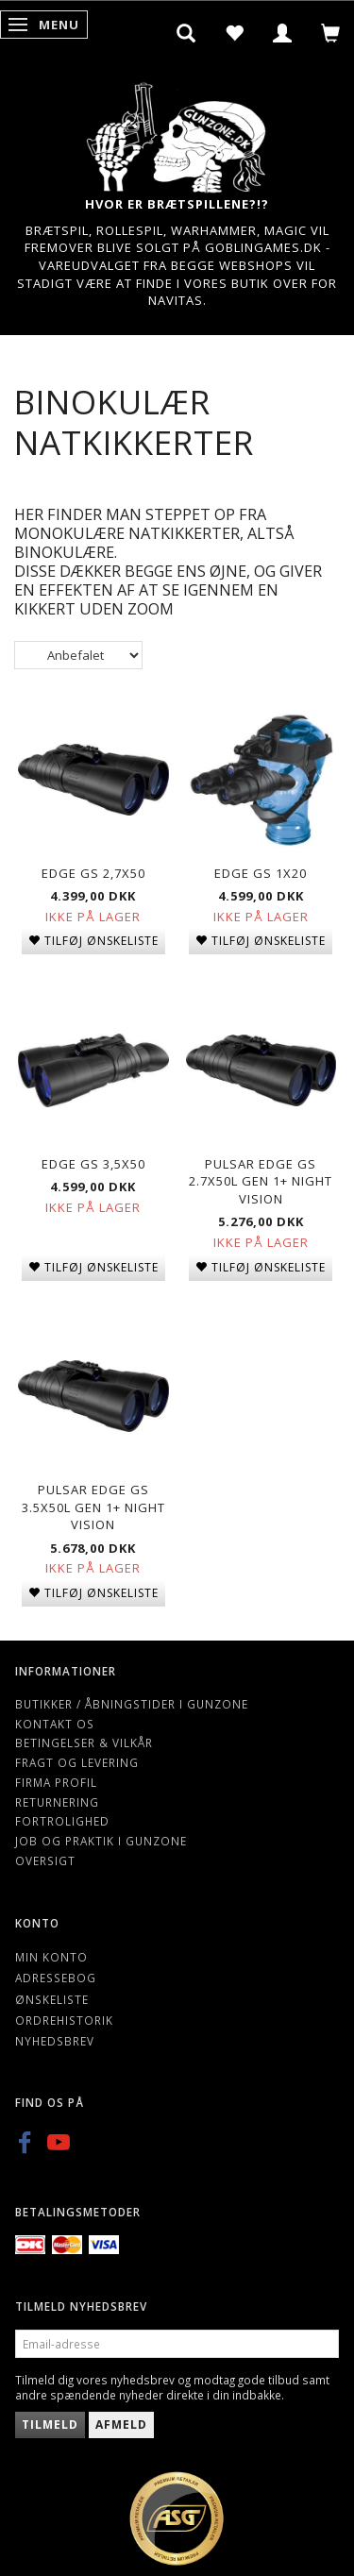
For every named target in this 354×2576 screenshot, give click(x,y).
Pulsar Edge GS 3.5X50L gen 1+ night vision (93, 1507)
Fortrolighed (62, 1820)
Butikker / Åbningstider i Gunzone (131, 1703)
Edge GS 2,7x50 (93, 873)
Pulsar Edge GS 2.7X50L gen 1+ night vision (260, 1181)
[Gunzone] (177, 132)
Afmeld (121, 2424)
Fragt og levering (77, 1762)
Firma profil (56, 1782)
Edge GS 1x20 (260, 873)
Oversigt (45, 1860)
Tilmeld (50, 2424)
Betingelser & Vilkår (84, 1742)
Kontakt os (54, 1723)
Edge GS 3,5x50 (93, 1163)
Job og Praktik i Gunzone (101, 1840)
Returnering (57, 1802)
